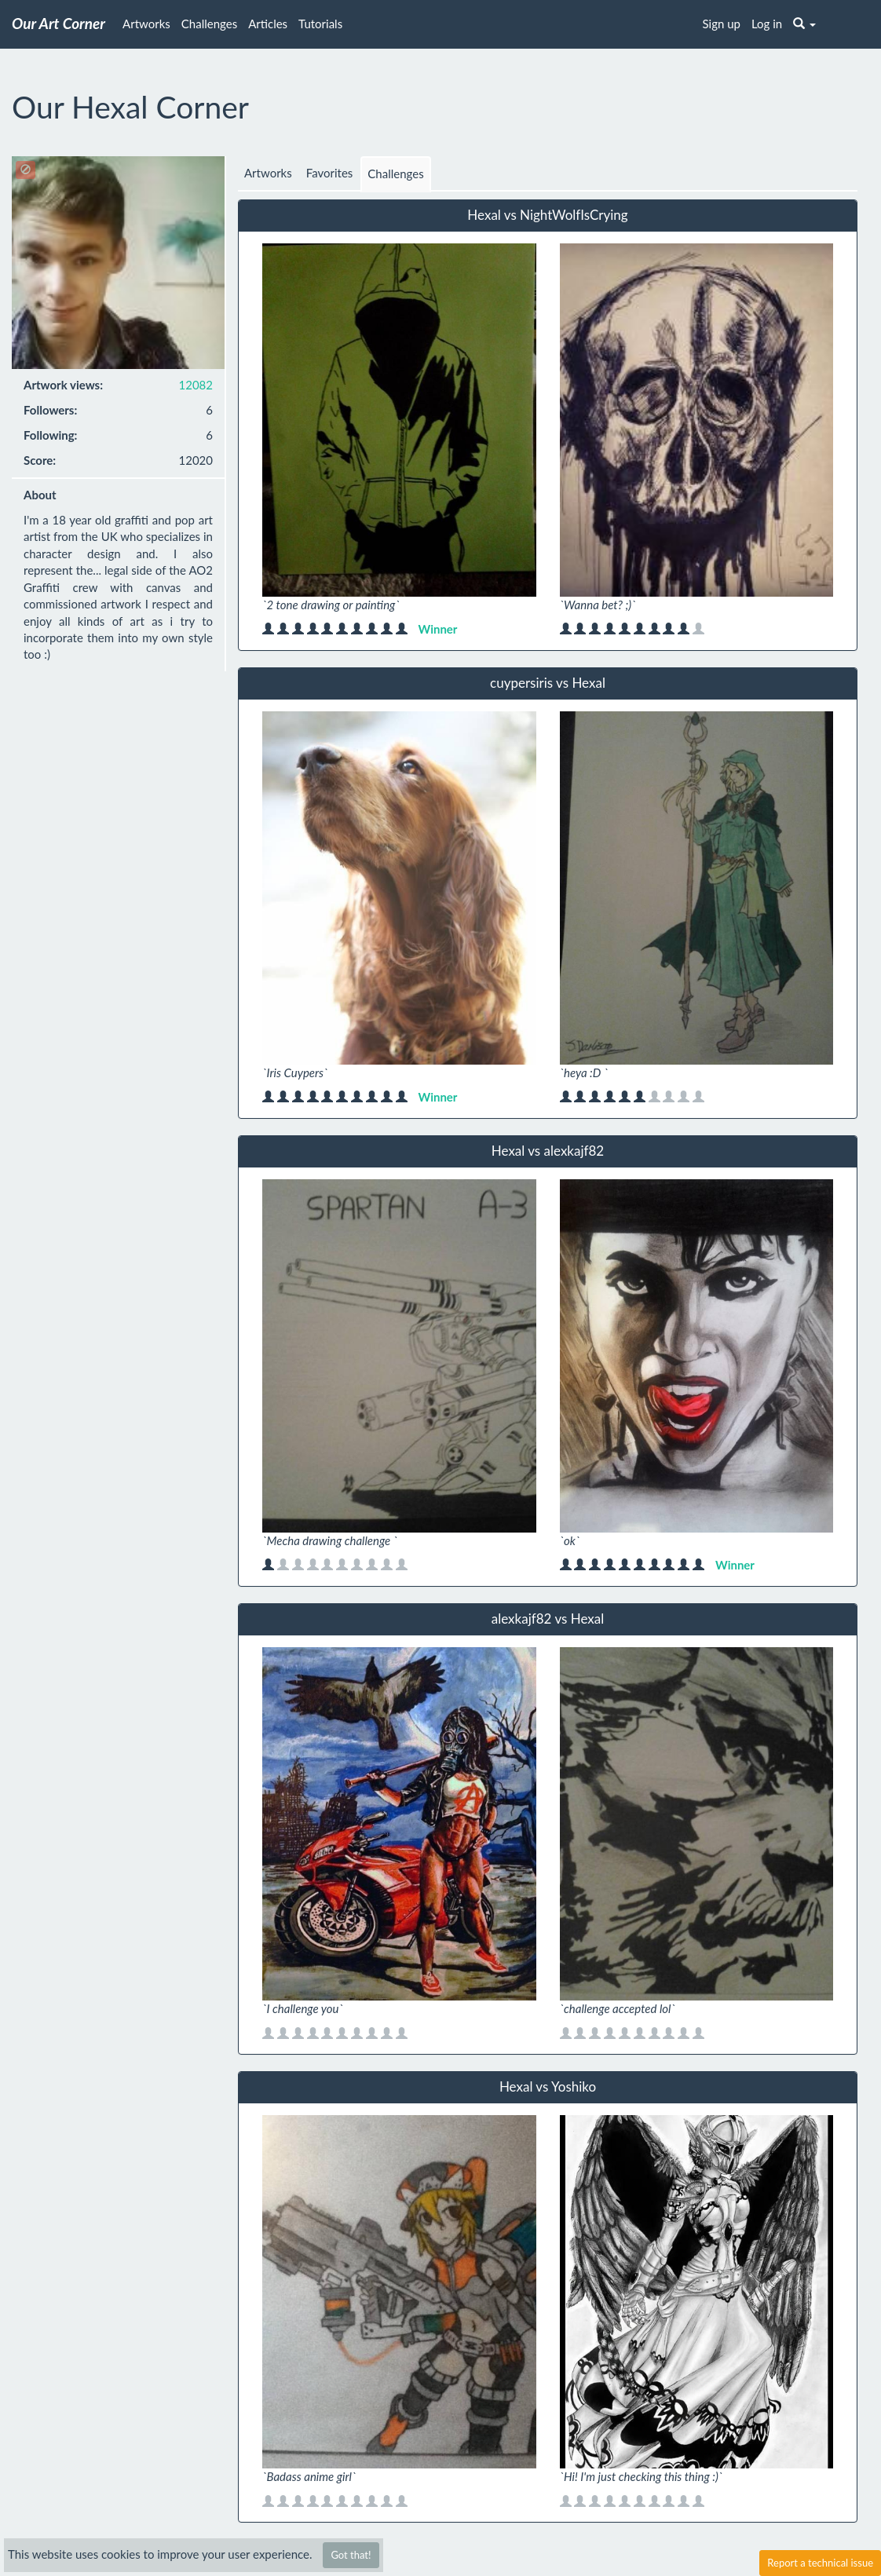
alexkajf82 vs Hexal (548, 1618)
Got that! (351, 2555)
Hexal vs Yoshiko (547, 2086)
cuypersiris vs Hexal (547, 682)
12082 (196, 385)
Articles (267, 23)
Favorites (329, 173)
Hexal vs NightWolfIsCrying (547, 214)
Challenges (209, 23)
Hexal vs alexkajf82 (548, 1150)
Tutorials (320, 23)
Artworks (146, 23)
